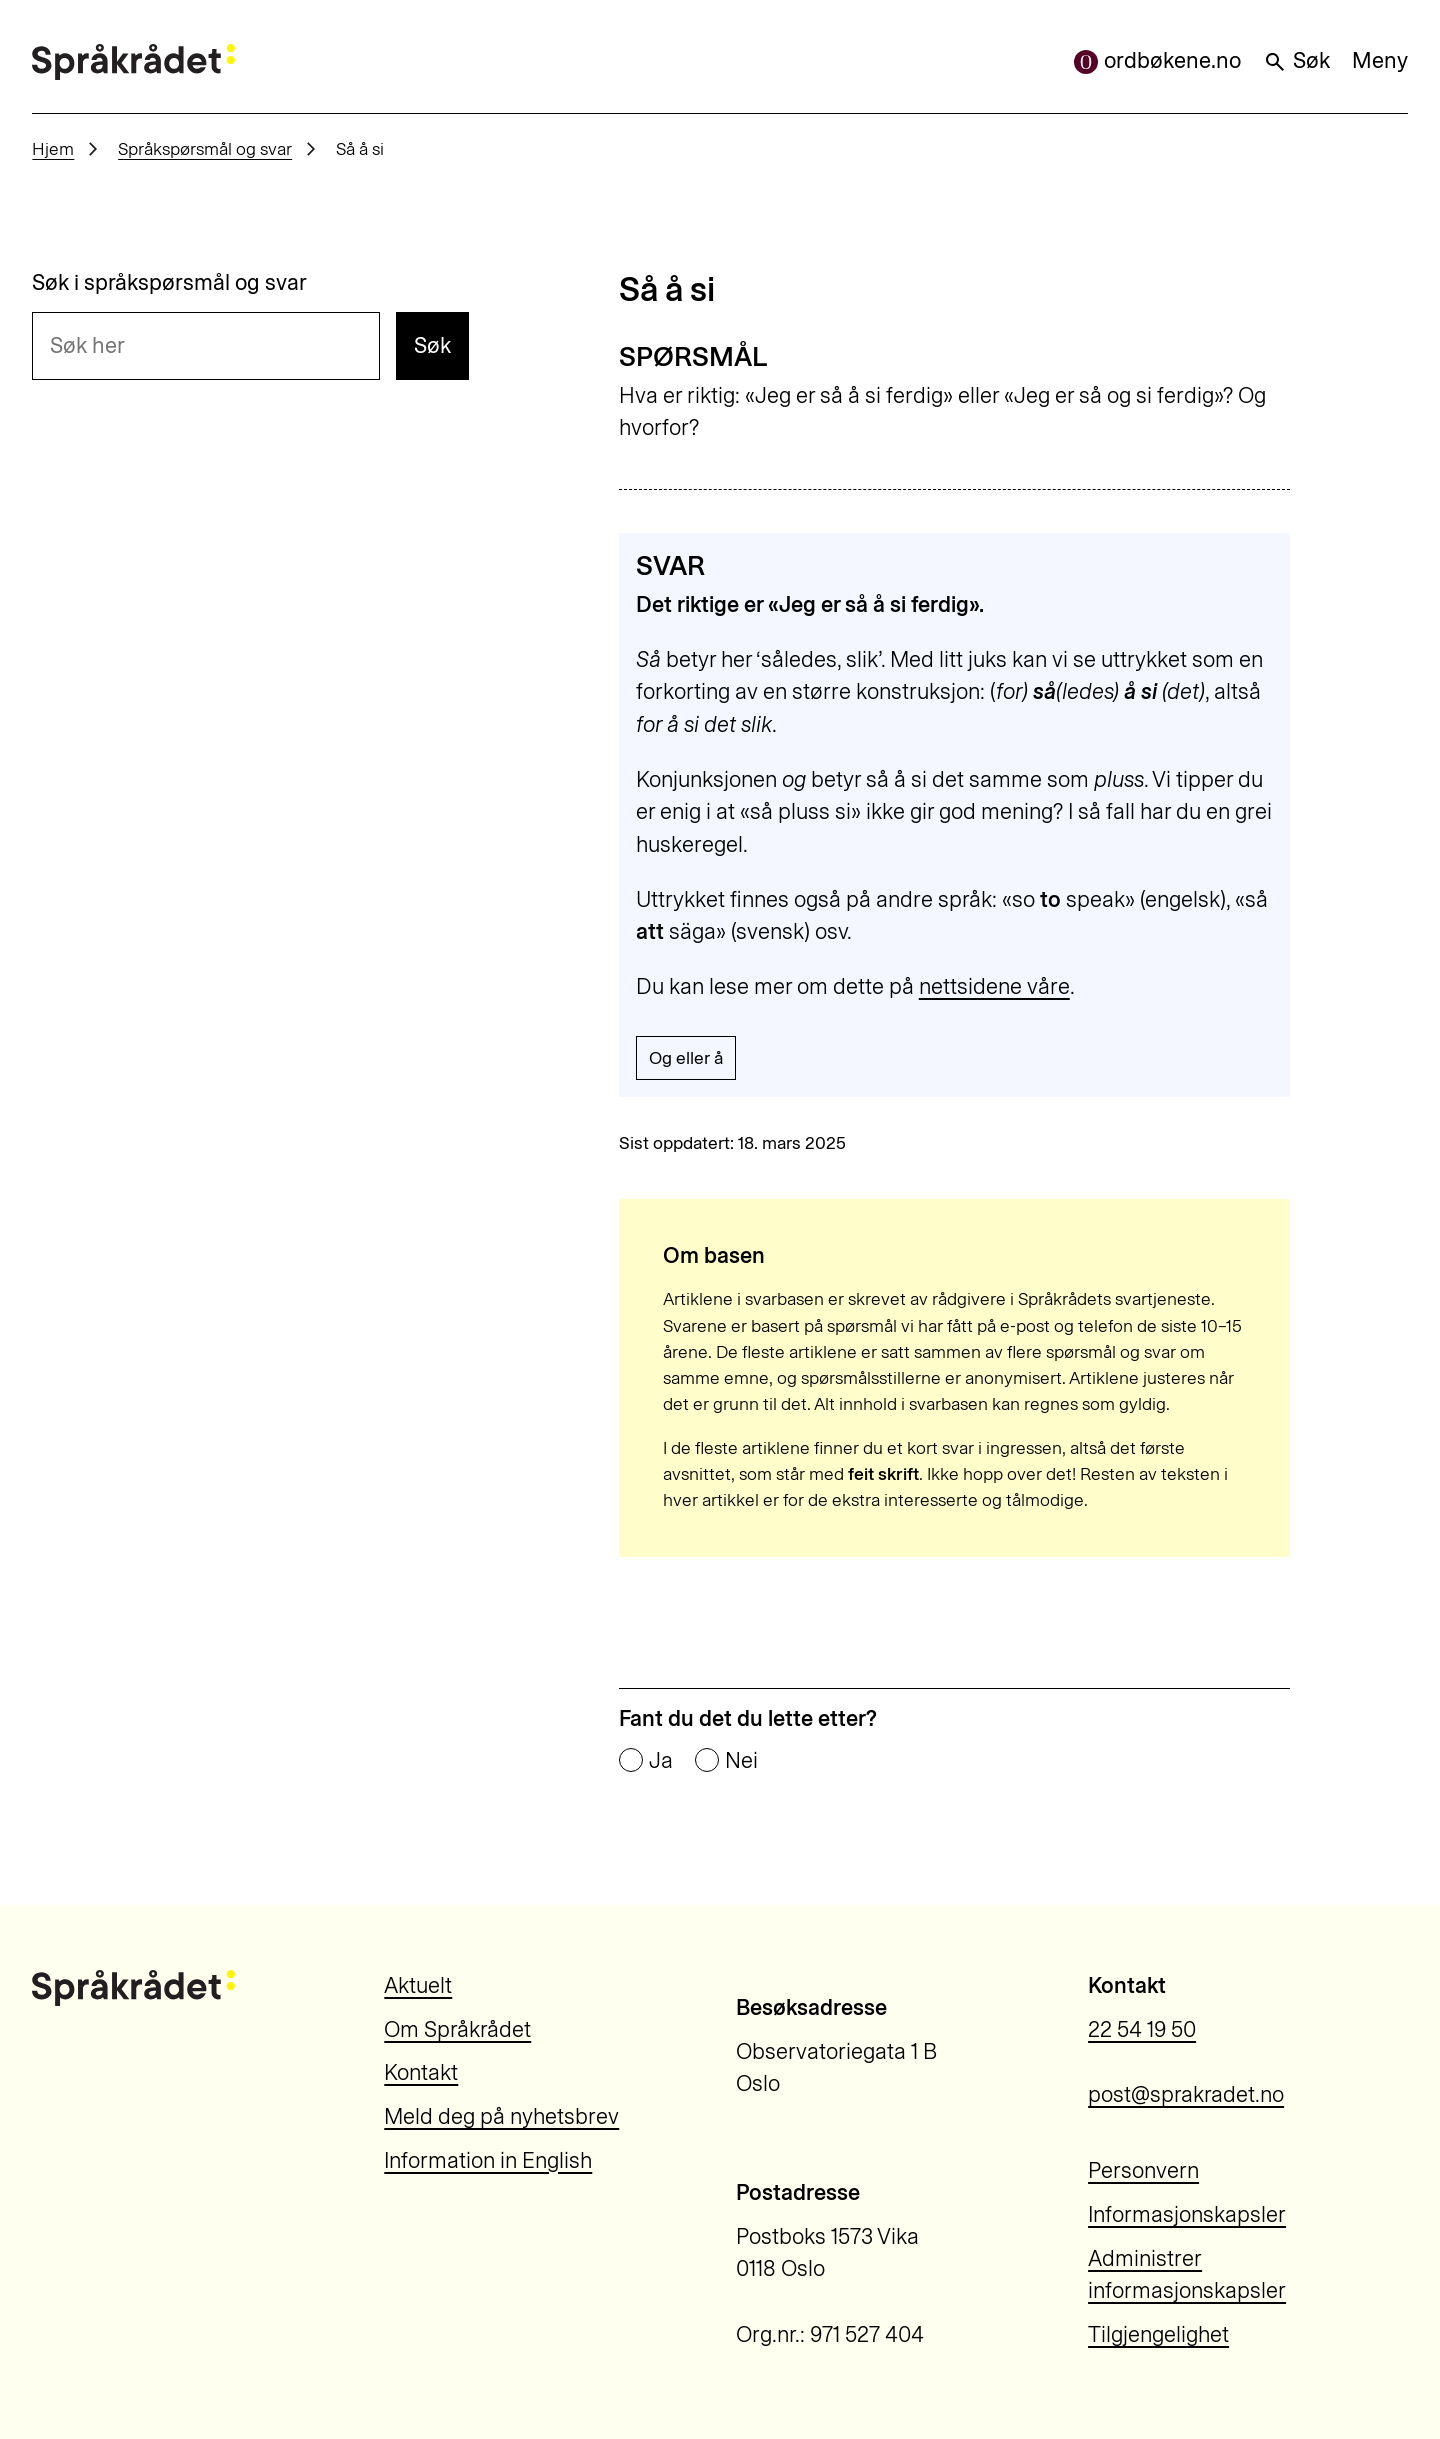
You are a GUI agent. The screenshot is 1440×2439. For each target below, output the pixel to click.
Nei (741, 1761)
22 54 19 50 (1142, 2029)
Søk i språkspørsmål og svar (169, 283)
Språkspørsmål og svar (205, 148)
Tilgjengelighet (1158, 2334)
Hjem (53, 148)
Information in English (488, 2160)
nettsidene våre (994, 986)
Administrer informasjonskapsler (1187, 2275)
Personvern (1143, 2170)
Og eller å (686, 1057)
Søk (1296, 60)
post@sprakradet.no (1186, 2094)
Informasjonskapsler (1187, 2214)
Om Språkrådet (457, 2029)
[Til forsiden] (133, 62)
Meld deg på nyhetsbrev (501, 2116)
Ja (661, 1761)
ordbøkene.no (1157, 60)
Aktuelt (418, 1985)
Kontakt (421, 2072)
